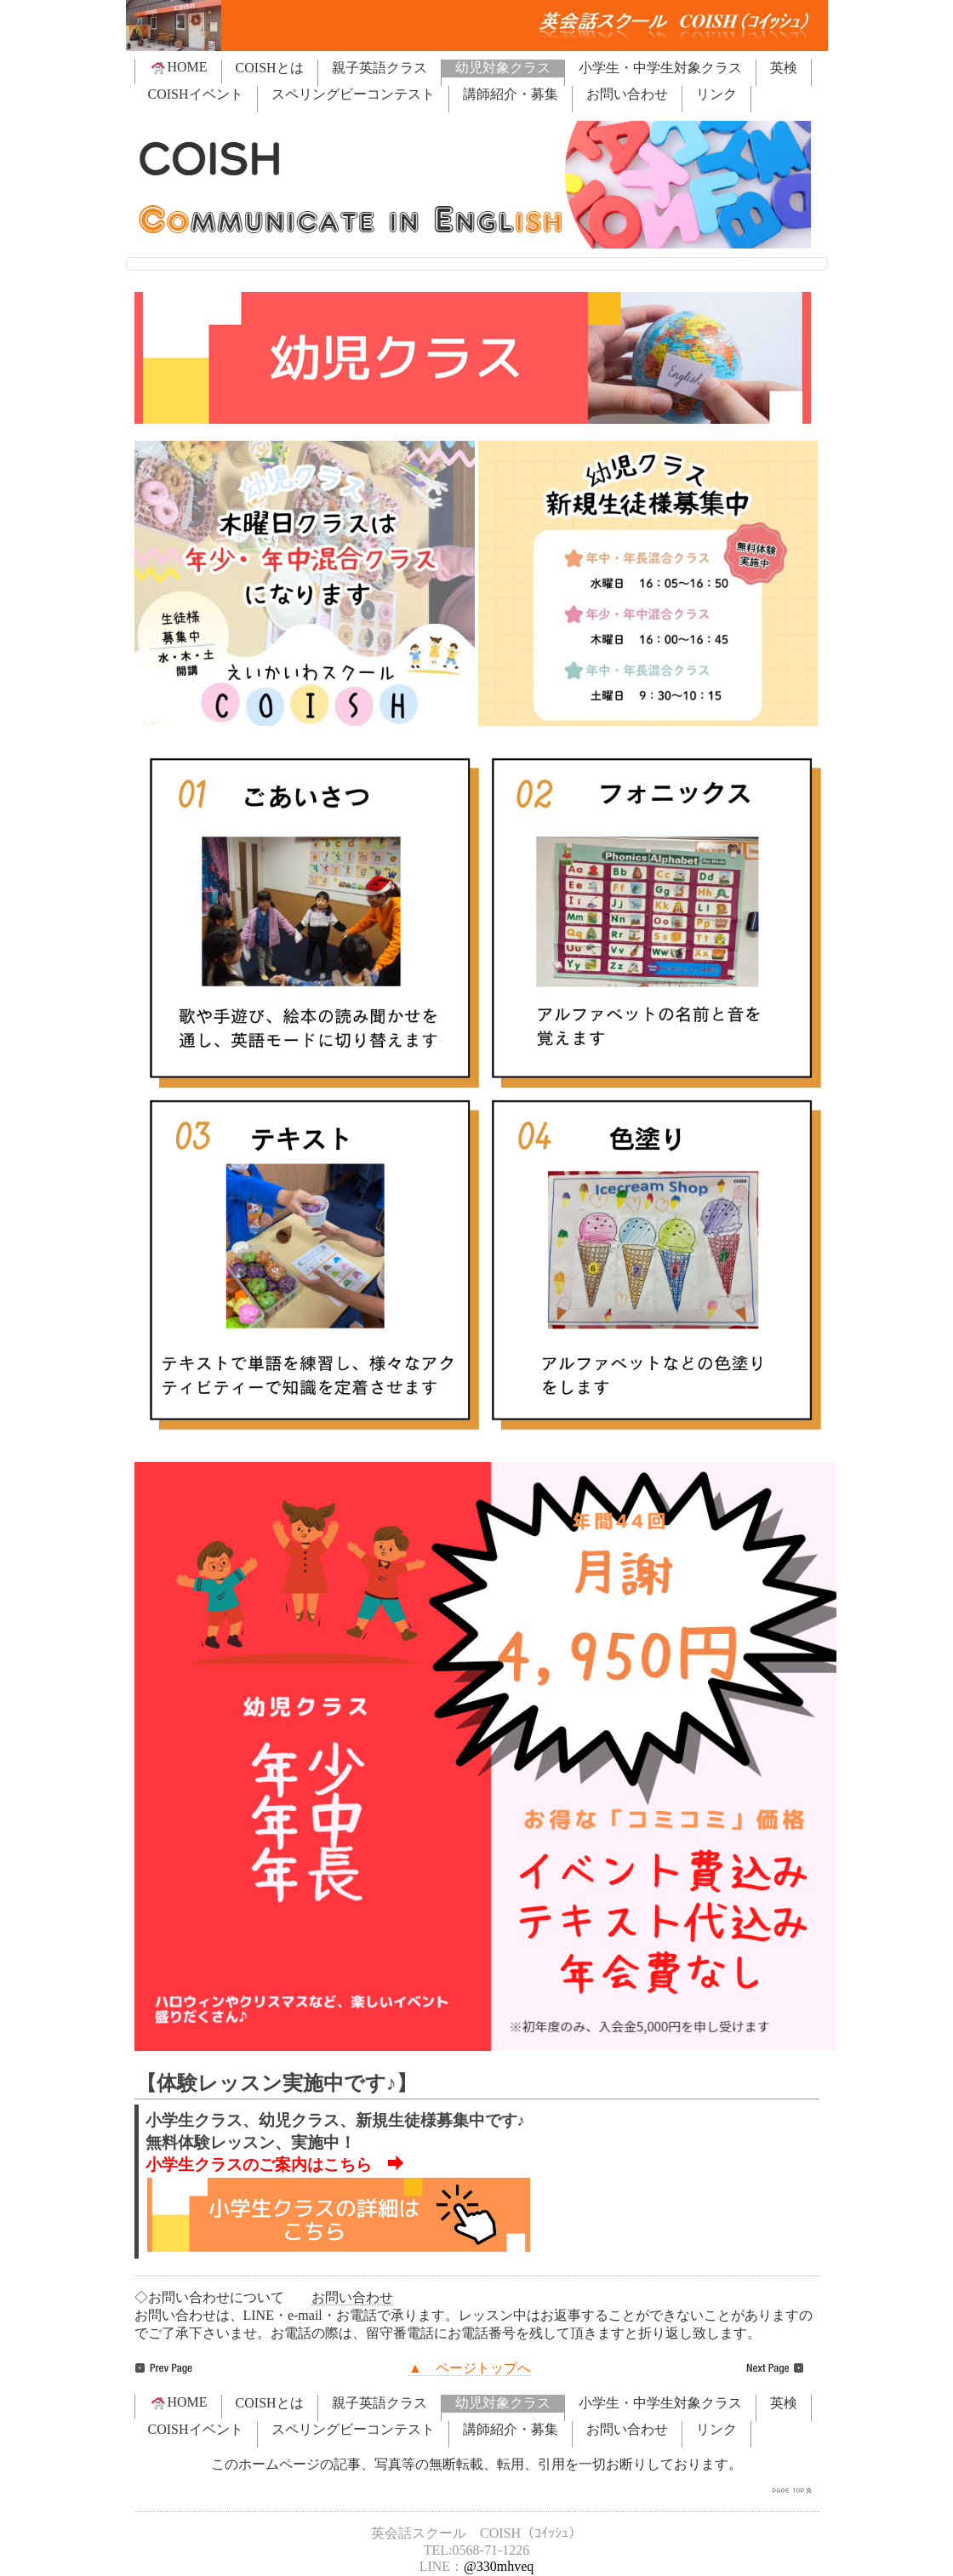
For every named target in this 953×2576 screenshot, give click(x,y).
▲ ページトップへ (469, 2368)
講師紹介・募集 (510, 94)
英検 (783, 67)
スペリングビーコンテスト (353, 94)
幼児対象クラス (503, 67)
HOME (178, 67)
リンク (716, 94)
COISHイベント (195, 94)
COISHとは (270, 67)
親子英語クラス (379, 67)
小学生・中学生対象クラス (660, 67)
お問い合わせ (627, 94)
